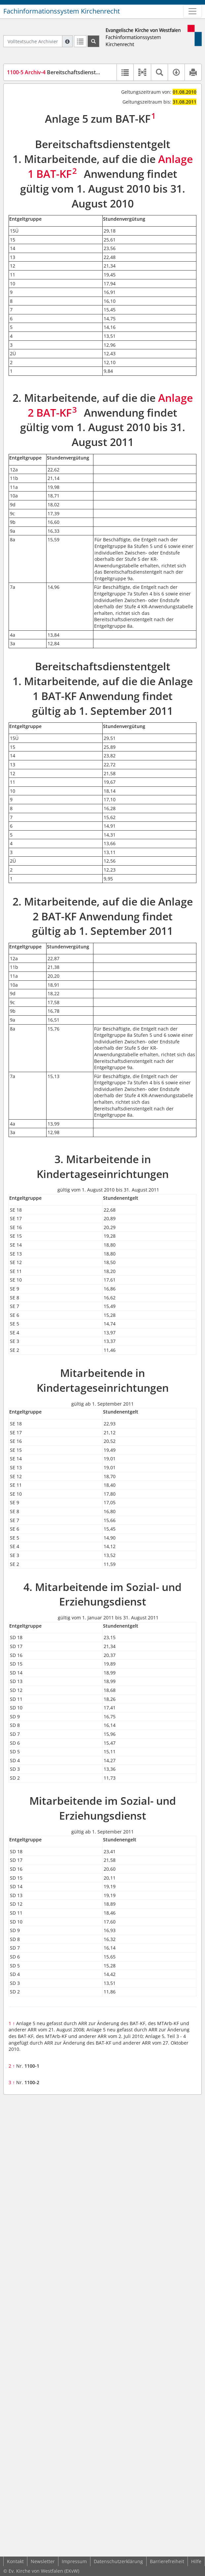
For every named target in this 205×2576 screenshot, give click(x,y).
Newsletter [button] (43, 2561)
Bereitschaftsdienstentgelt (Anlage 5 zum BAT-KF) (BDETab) (101, 72)
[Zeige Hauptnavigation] (192, 11)
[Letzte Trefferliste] (80, 41)
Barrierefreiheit (167, 2561)
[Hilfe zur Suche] (67, 41)
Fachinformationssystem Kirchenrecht (61, 11)
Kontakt (15, 2561)
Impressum (74, 2561)
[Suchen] (93, 41)
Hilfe (196, 2561)
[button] (142, 72)
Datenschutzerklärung (118, 2561)
